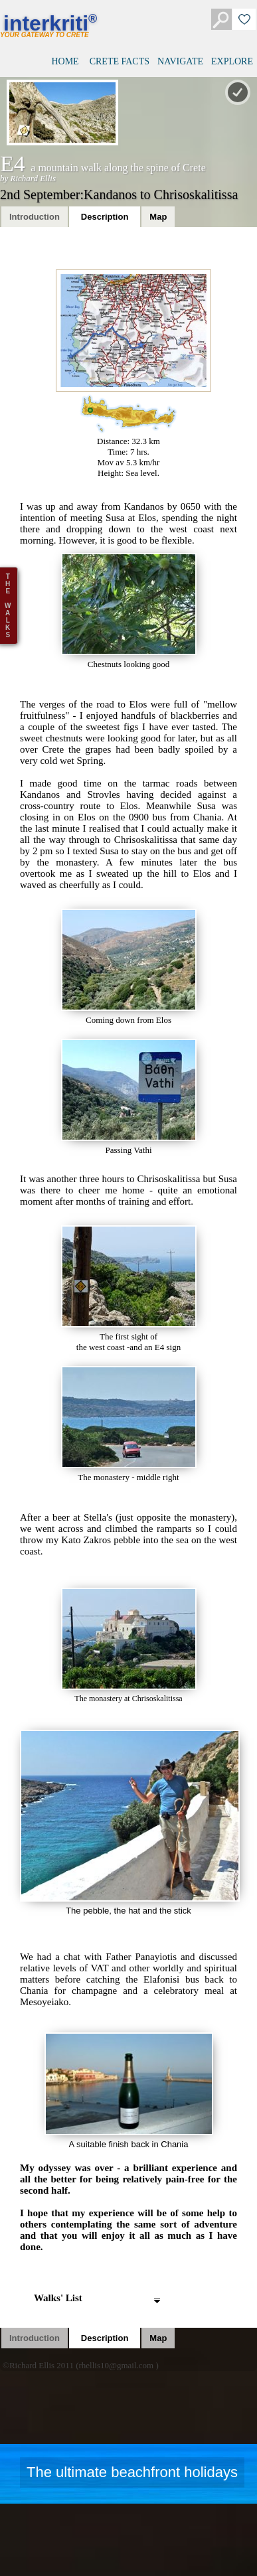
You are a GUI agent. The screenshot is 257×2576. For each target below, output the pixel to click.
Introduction (34, 217)
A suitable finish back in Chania (128, 2090)
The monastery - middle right (129, 1424)
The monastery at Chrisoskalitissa (129, 1645)
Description (105, 217)
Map (158, 217)
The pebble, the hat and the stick (128, 1823)
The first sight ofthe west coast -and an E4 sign (129, 1288)
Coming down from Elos (129, 967)
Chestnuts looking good (129, 611)
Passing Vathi (129, 1097)
